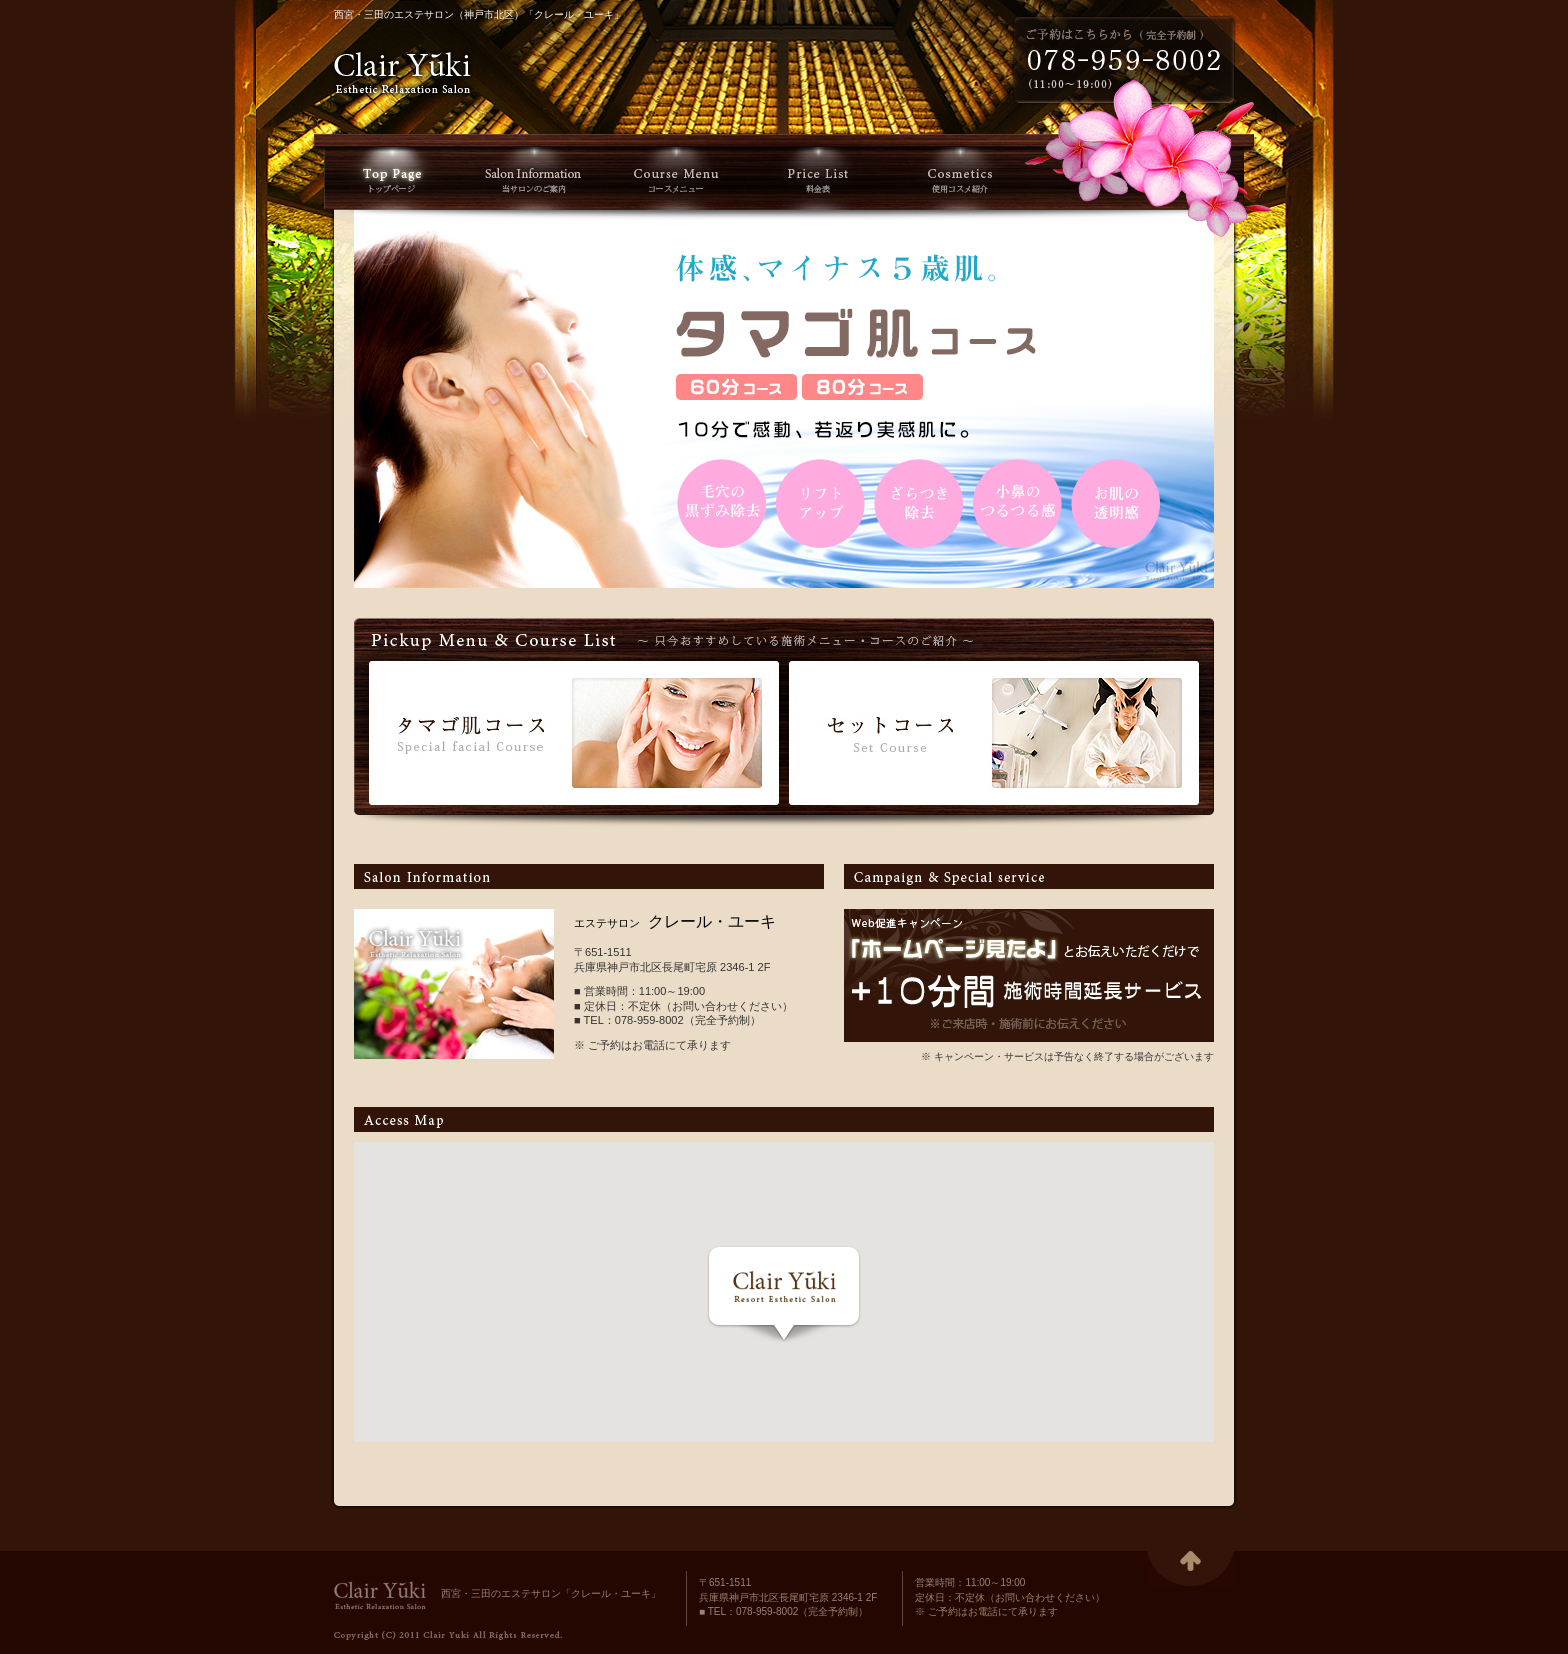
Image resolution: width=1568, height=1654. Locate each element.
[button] (784, 1294)
